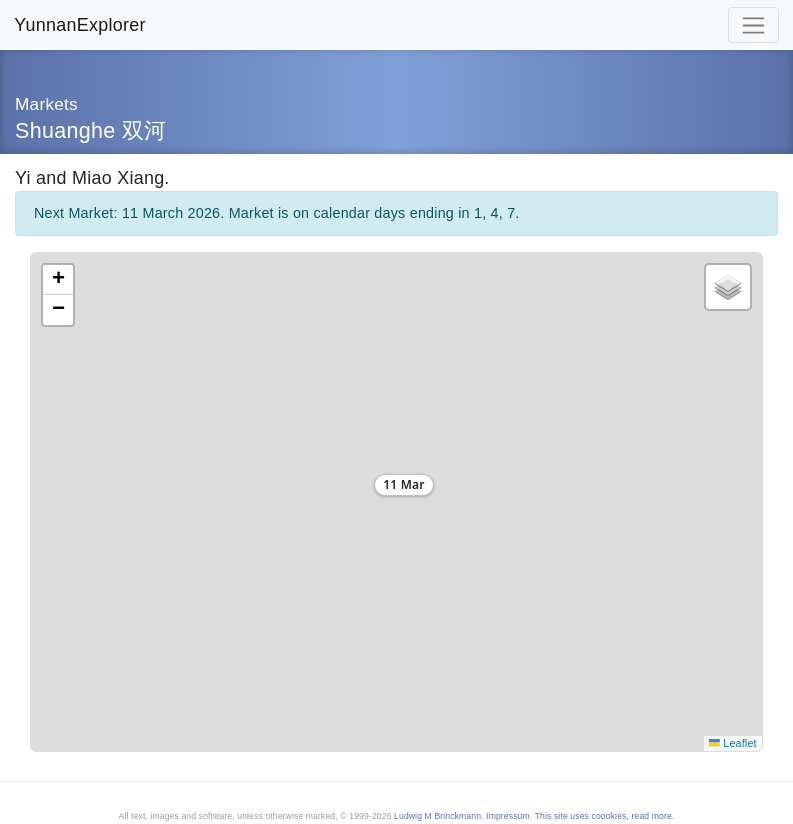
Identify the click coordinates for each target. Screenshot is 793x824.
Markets (46, 104)
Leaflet (732, 743)
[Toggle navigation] (753, 25)
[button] (396, 488)
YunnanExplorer (79, 25)
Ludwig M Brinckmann (437, 816)
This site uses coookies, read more (603, 816)
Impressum (508, 816)
